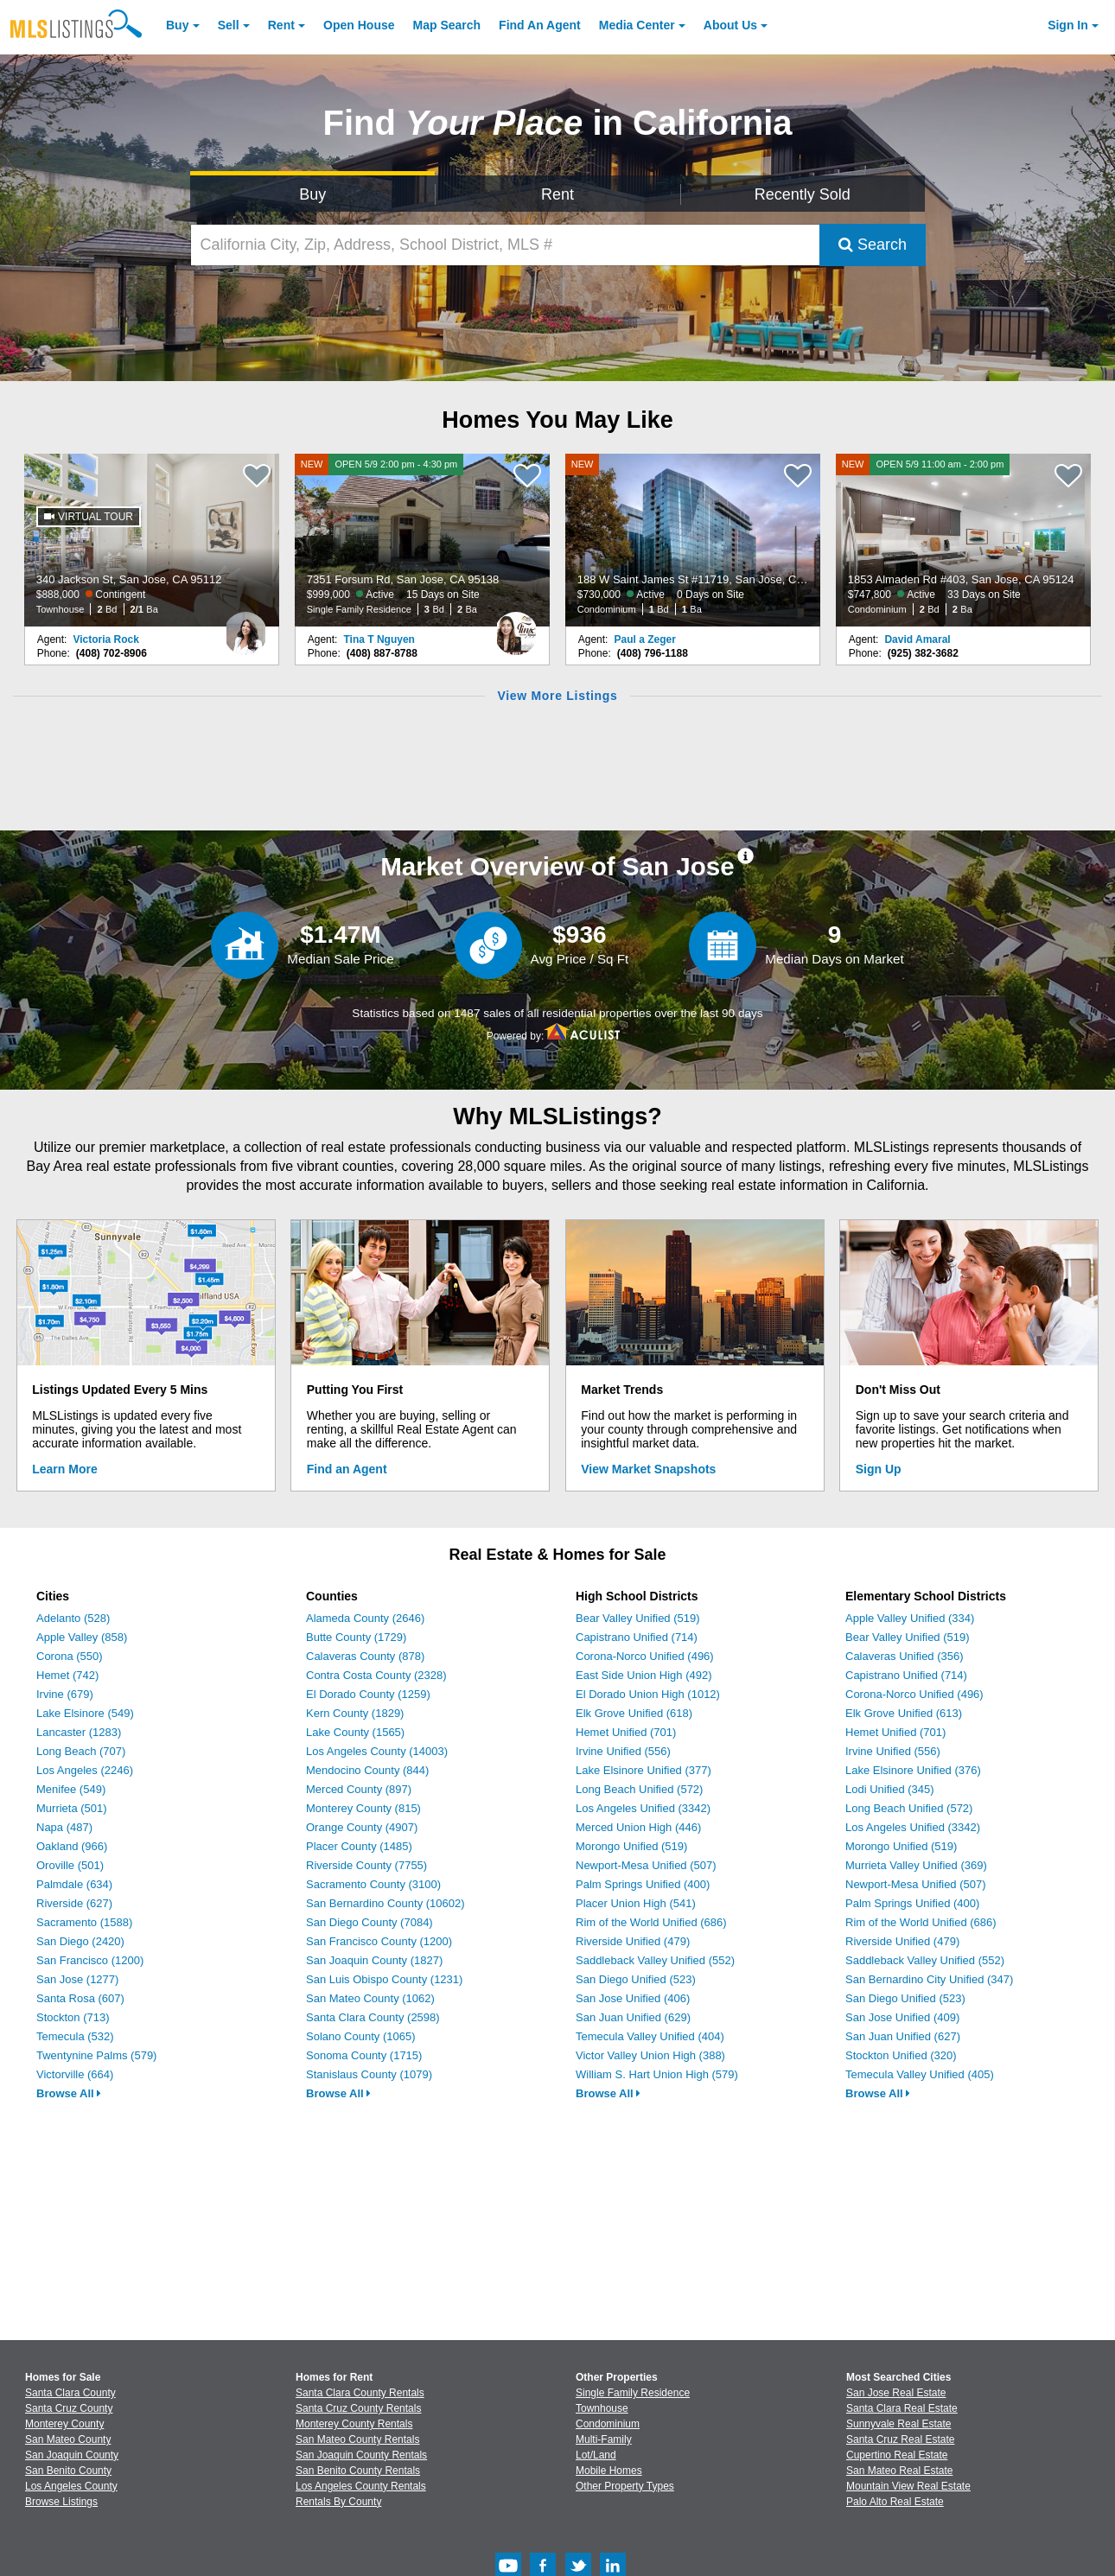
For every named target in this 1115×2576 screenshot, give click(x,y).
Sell (228, 25)
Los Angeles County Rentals (361, 2486)
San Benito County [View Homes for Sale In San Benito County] (68, 2471)
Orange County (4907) (361, 1827)
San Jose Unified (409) (902, 2017)
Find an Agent (347, 1469)
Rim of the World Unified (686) (651, 1922)
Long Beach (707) (80, 1751)
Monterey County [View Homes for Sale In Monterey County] (64, 2424)
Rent (281, 25)
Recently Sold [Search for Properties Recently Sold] (803, 194)
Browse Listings (61, 2502)
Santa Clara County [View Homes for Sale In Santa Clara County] (70, 2393)
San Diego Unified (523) (636, 1979)
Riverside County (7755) (366, 1865)
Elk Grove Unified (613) (903, 1713)
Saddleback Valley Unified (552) (655, 1960)
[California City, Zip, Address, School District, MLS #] (505, 245)
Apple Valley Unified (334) (909, 1618)
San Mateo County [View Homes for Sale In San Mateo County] (68, 2439)
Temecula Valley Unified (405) (919, 2074)
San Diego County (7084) (369, 1922)
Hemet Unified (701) (626, 1732)
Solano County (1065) (360, 2036)
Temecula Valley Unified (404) (650, 2036)
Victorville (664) (74, 2074)
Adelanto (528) (73, 1618)
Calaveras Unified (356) (904, 1656)
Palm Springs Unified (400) (643, 1884)
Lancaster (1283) (78, 1732)
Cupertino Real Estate (896, 2455)
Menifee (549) (70, 1789)
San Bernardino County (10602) (385, 1903)
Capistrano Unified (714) (637, 1637)
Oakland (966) (71, 1846)
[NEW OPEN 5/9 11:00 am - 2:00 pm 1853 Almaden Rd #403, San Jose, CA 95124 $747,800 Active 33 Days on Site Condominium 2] (964, 540)
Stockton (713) (73, 2017)
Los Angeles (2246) (84, 1770)
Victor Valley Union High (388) (650, 2055)
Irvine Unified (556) (623, 1751)
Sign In (1068, 25)
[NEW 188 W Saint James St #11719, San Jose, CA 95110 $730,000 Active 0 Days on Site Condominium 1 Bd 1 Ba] (693, 540)
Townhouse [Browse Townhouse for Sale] (602, 2408)
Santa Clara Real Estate (902, 2408)
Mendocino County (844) (367, 1770)
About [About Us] (730, 25)
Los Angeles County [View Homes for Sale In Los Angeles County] (71, 2486)
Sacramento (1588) (84, 1922)
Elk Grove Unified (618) (634, 1713)
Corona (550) (69, 1656)
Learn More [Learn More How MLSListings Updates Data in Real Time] (64, 1469)
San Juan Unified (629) (633, 2017)
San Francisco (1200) (89, 1960)
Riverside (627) (74, 1903)
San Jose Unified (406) (633, 1998)
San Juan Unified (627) (902, 2036)
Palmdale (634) (74, 1884)
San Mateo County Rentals (357, 2439)
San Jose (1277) (77, 1979)
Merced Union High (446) (638, 1827)
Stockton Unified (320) (901, 2055)
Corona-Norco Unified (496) (645, 1656)
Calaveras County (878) (365, 1656)
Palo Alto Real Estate (895, 2502)
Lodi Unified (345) (889, 1789)
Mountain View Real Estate (908, 2486)
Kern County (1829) (355, 1713)
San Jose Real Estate (896, 2393)
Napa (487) (64, 1827)
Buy (177, 25)
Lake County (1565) (355, 1732)
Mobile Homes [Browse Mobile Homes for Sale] (609, 2471)
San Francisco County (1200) (379, 1941)
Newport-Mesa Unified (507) (646, 1865)
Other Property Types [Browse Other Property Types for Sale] (625, 2486)
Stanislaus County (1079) (369, 2074)
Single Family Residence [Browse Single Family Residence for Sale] (633, 2393)
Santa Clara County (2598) (373, 2017)
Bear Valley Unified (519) (638, 1618)
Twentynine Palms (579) (96, 2055)
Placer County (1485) (359, 1846)
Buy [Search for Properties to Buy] (312, 194)
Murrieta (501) (71, 1808)
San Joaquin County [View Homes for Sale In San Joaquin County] (71, 2455)
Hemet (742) (67, 1675)
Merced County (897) (358, 1789)
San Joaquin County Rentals (361, 2455)
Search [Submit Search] (872, 244)
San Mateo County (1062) (370, 1998)
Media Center (637, 25)
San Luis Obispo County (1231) (384, 1979)
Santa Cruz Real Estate (900, 2439)
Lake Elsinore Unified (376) (913, 1770)
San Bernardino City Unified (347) (929, 1979)
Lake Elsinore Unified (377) (643, 1770)
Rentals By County (338, 2502)
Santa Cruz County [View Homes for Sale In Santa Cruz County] (68, 2408)
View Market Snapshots (648, 1469)
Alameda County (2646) (365, 1618)
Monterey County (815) (363, 1808)
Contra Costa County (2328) (376, 1675)
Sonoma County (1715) (364, 2055)
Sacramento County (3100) (373, 1884)
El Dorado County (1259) (368, 1694)
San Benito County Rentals (358, 2471)
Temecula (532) (75, 2036)
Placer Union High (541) (636, 1903)
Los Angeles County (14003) (377, 1751)
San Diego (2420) (80, 1941)
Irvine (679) (64, 1694)
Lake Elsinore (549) (85, 1713)
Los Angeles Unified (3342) (643, 1808)
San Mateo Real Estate (899, 2471)
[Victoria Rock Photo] (245, 626)
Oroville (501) (70, 1865)
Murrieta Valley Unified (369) (916, 1865)
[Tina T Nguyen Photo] (516, 626)
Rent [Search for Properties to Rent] (557, 194)
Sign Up (879, 1469)
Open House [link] (358, 25)
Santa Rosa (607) (80, 1998)
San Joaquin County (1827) (374, 1960)
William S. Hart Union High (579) (657, 2074)
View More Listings (557, 696)
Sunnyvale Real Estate (898, 2424)
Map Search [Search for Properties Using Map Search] (447, 25)
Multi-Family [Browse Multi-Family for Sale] (604, 2439)
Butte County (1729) (356, 1637)
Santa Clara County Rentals (360, 2393)
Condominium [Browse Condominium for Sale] (608, 2424)
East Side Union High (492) (644, 1675)
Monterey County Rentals (354, 2424)
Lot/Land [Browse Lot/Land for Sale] (596, 2455)
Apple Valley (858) (81, 1637)
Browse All (68, 2093)
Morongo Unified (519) (631, 1846)
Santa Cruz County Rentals (358, 2408)
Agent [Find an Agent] (540, 25)
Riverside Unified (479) (633, 1941)
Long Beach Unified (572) (639, 1789)
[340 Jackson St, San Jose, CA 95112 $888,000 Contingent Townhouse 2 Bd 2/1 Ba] (152, 540)
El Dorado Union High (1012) (648, 1694)
